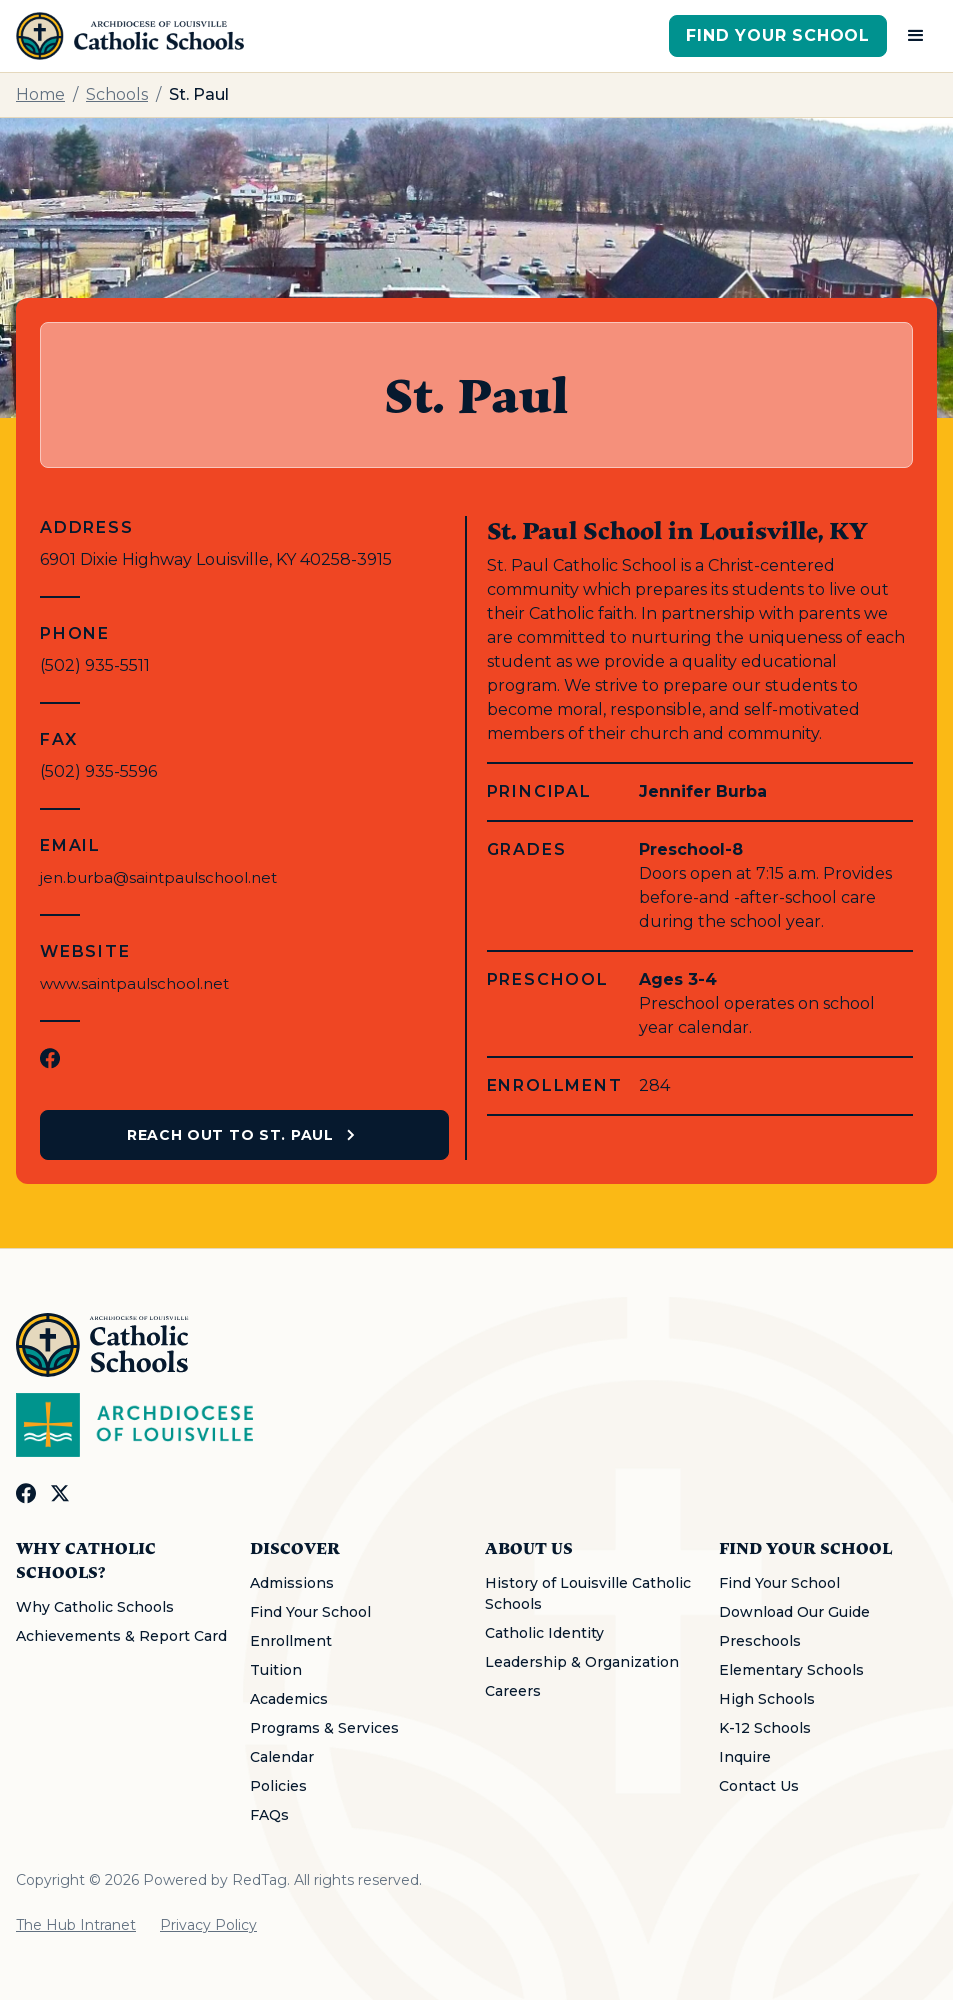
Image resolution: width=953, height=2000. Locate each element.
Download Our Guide (794, 1612)
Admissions (292, 1583)
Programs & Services (324, 1728)
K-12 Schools (765, 1728)
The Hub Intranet (76, 1925)
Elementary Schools (791, 1670)
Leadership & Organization (582, 1662)
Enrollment (291, 1641)
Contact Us (759, 1786)
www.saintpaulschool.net (134, 983)
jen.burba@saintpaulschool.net (158, 877)
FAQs (269, 1815)
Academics (289, 1699)
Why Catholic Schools (95, 1607)
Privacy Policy (208, 1925)
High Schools (767, 1699)
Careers (513, 1691)
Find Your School (778, 35)
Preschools (760, 1641)
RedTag (259, 1880)
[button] (916, 36)
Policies (278, 1786)
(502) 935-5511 (95, 665)
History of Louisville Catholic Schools (588, 1593)
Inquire (745, 1757)
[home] (130, 36)
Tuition (276, 1670)
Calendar (282, 1757)
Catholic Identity (544, 1633)
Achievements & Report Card (121, 1636)
